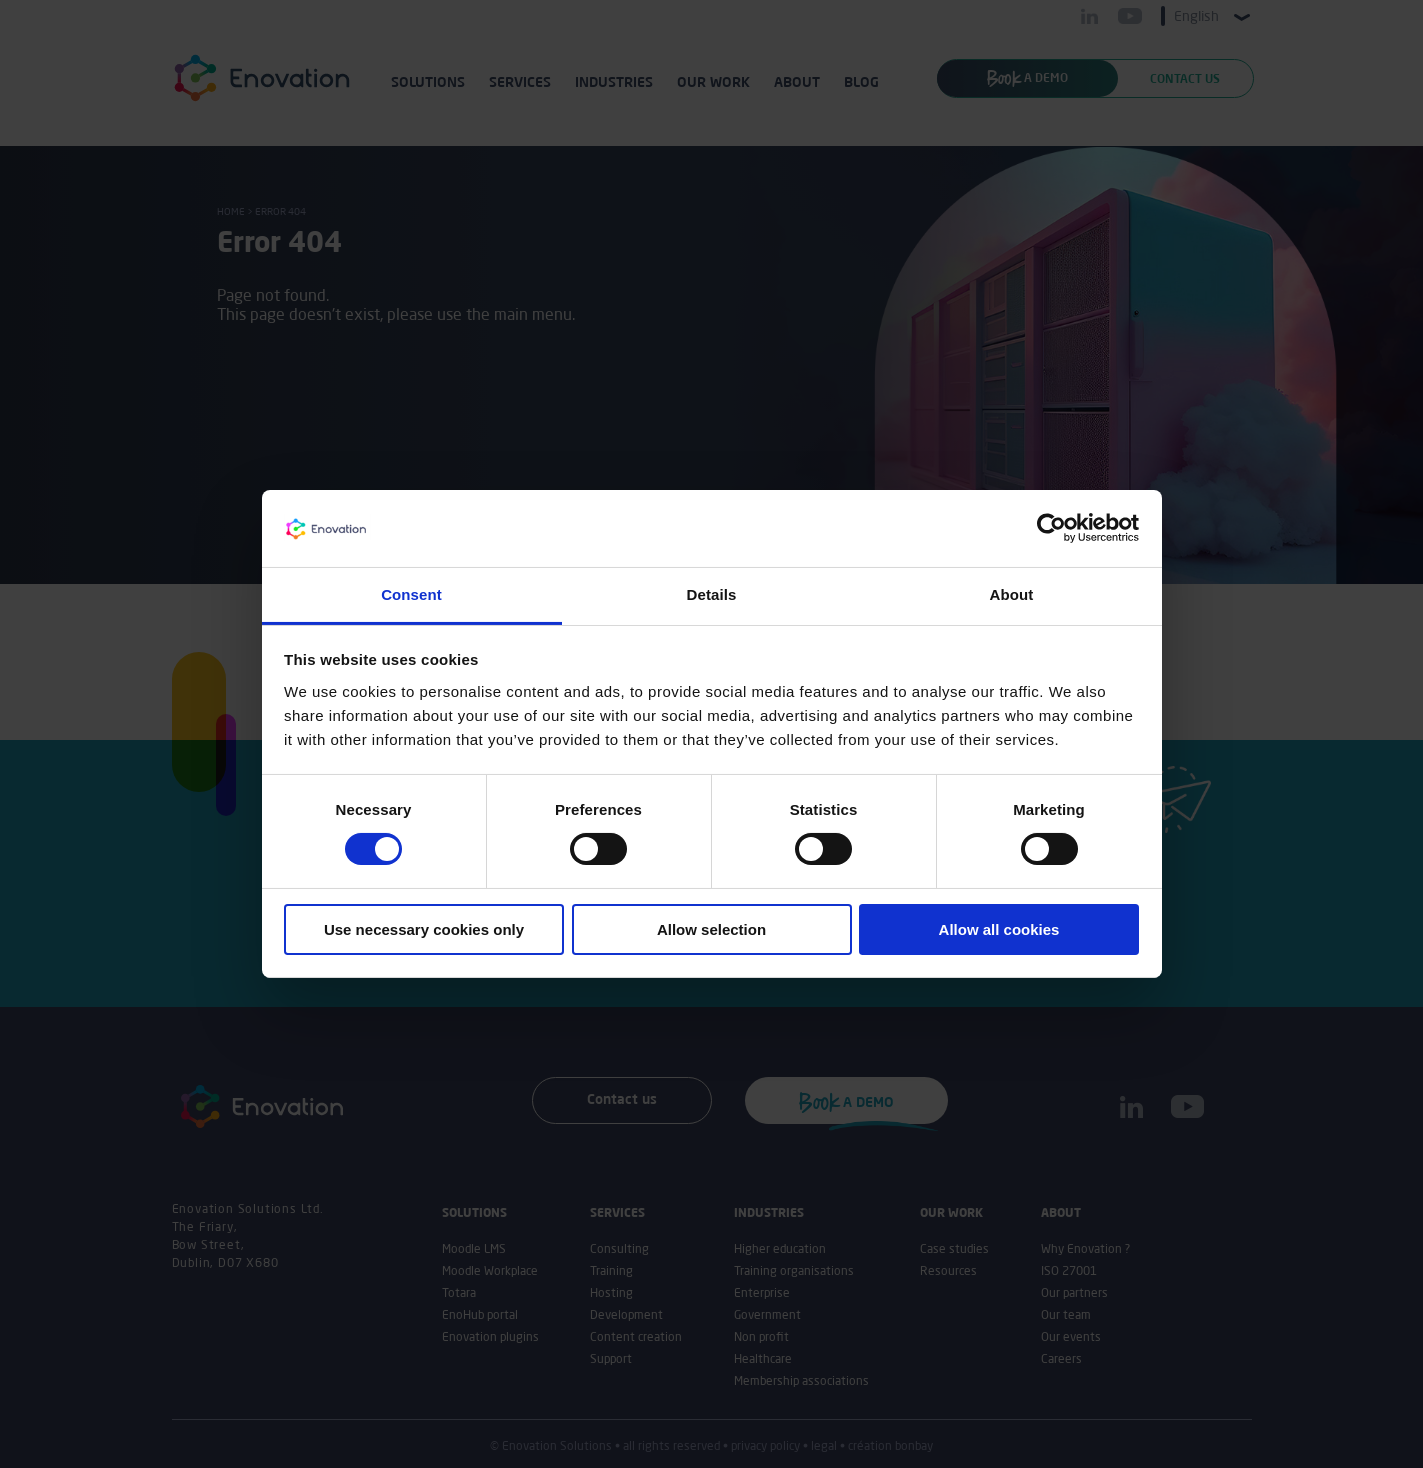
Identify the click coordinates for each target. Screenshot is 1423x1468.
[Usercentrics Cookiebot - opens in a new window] (1051, 528)
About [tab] (1012, 594)
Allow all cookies (999, 929)
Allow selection (711, 929)
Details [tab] (712, 594)
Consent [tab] (411, 594)
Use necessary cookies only (424, 929)
